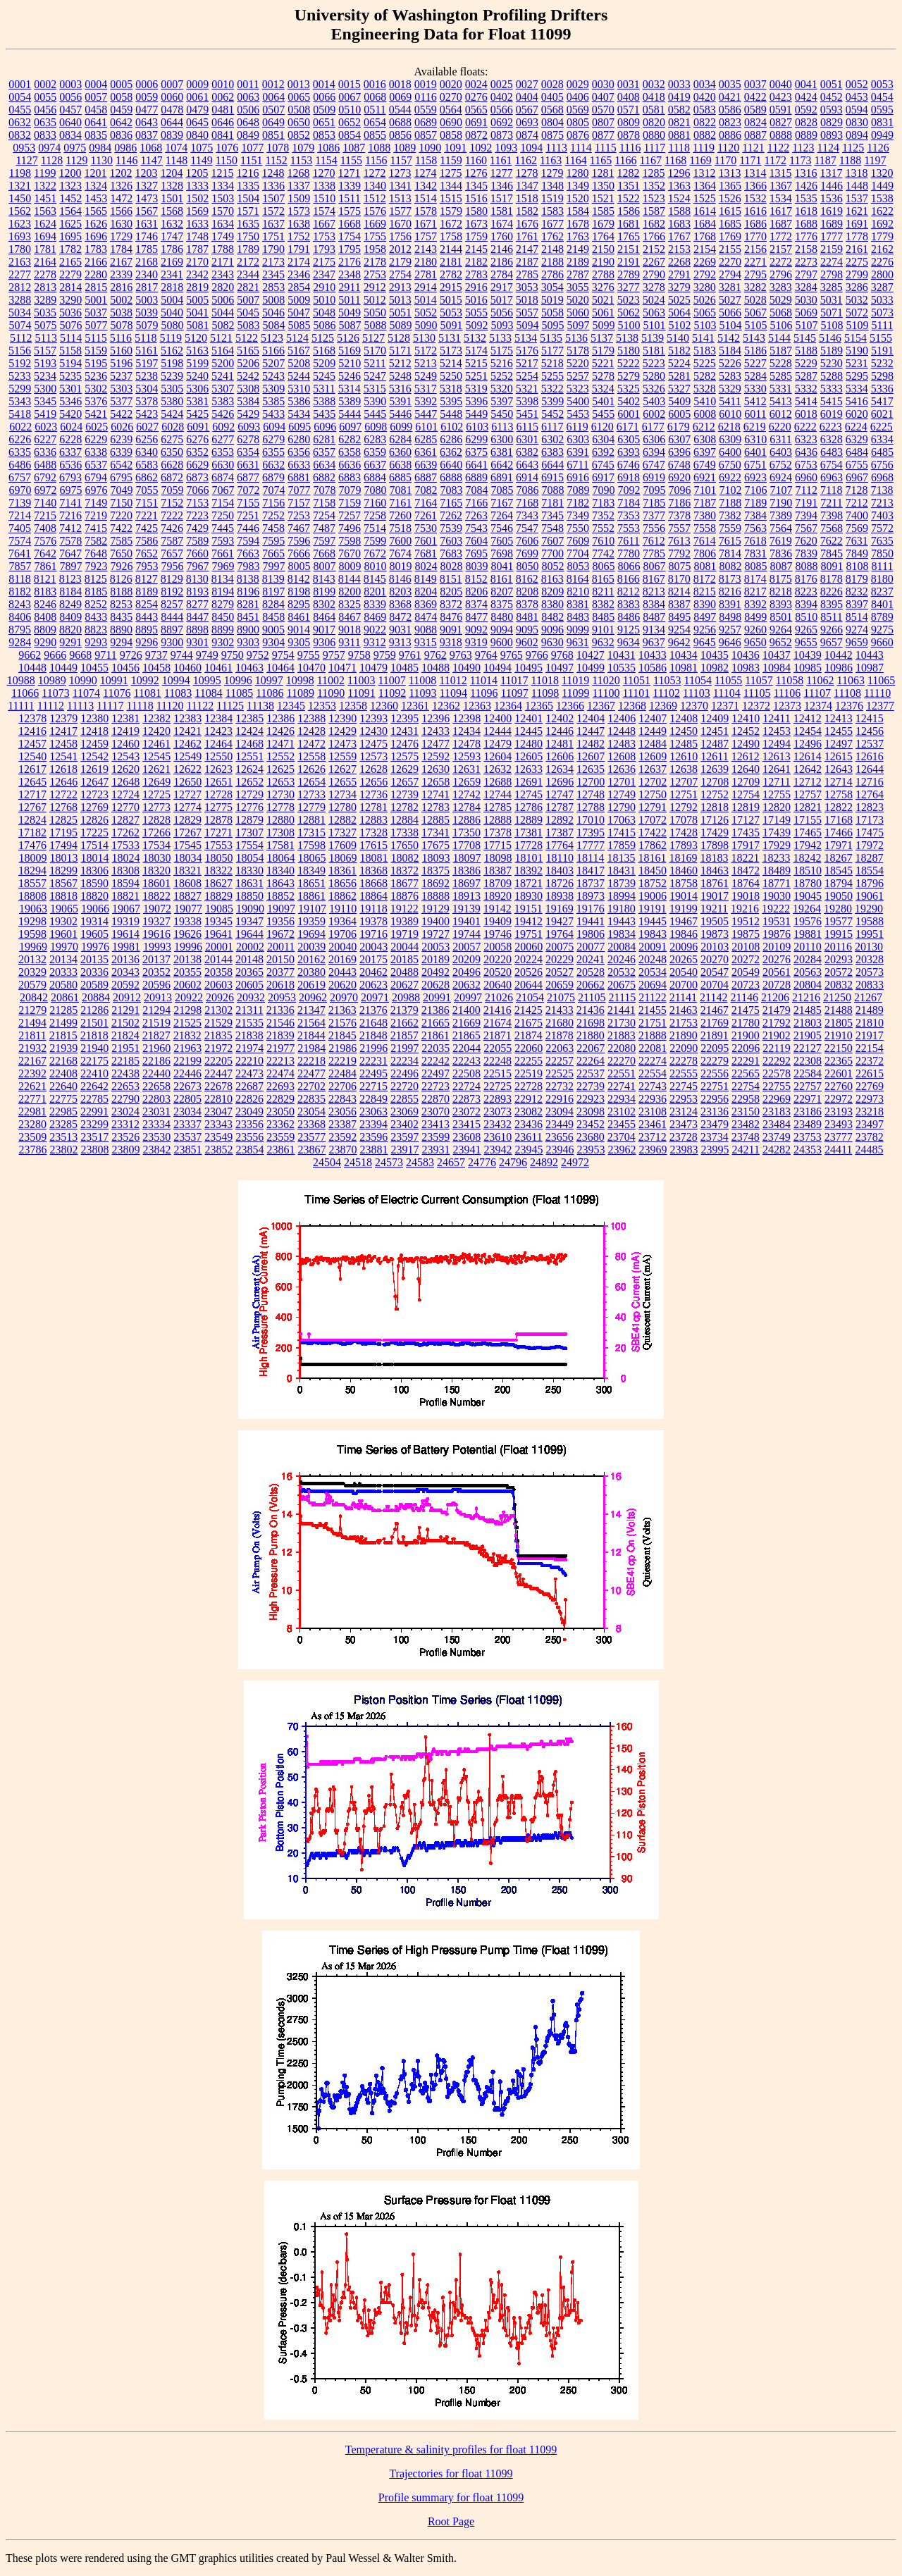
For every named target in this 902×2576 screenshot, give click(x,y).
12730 (280, 794)
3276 (603, 287)
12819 (745, 807)
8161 (501, 579)
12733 (311, 794)
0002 (45, 84)
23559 (280, 1137)
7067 (223, 490)
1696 (96, 236)
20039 (311, 947)
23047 (218, 1111)
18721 (528, 883)
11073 (55, 693)
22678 (218, 1086)
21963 (187, 1048)
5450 (501, 414)
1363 (679, 186)
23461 (652, 1124)
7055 (147, 490)
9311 (349, 642)
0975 (74, 148)
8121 (45, 579)
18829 (218, 896)
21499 (63, 1023)
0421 (730, 97)
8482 (552, 617)
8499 (755, 617)
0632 (19, 122)
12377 (880, 706)
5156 (19, 351)
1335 (248, 186)
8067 (654, 566)
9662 (29, 655)
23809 (126, 1150)
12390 (342, 718)
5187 (781, 351)
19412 (528, 921)
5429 (248, 414)
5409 (679, 401)
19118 (373, 909)
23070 (435, 1111)
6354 (248, 452)
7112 (806, 490)
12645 (32, 782)
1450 (19, 198)
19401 (466, 921)
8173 (730, 579)
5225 (704, 363)
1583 (552, 211)
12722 (63, 794)
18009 (33, 858)
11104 (727, 693)
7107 (781, 490)
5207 (273, 363)
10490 (466, 668)
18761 (714, 883)
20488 (404, 972)
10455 (94, 668)
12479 (497, 744)
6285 (425, 439)
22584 (807, 1073)
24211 (746, 1150)
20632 (466, 985)
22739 (590, 1086)
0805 (578, 122)
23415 (466, 1124)
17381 (528, 832)
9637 (654, 642)
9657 (831, 642)
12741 (435, 794)
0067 (349, 97)
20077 (590, 947)
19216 (745, 909)
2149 (578, 249)
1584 (578, 211)
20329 (32, 972)
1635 (248, 224)
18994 (621, 896)
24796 (513, 1162)
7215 (45, 515)
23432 (497, 1124)
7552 (603, 528)
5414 (806, 401)
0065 (299, 97)
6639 (425, 465)
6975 (71, 490)
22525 (559, 1073)
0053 (882, 84)
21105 (591, 997)
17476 (32, 845)
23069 (404, 1111)
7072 (248, 490)
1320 (881, 173)
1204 (171, 173)
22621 (32, 1086)
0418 (654, 97)
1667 (324, 224)
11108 (847, 693)
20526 (528, 972)
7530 (425, 528)
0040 (781, 84)
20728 (776, 985)
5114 (71, 338)
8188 (121, 591)
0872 (476, 135)
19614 (125, 934)
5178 (578, 351)
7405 (19, 528)
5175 (501, 351)
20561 (776, 972)
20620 (342, 985)
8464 (324, 617)
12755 (776, 794)
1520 (578, 198)
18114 (590, 858)
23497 (869, 1124)
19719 (404, 934)
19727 (435, 934)
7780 (628, 553)
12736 (373, 794)
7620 (806, 541)
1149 (201, 160)
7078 (325, 490)
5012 (375, 300)
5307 (222, 389)
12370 (694, 706)
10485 (404, 668)
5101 (654, 325)
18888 (435, 896)
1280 (577, 173)
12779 (311, 807)
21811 (32, 1035)
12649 (156, 782)
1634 (222, 224)
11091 (361, 693)
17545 (187, 845)
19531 (776, 921)
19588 (869, 921)
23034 (187, 1111)
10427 (590, 655)
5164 (222, 351)
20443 (342, 972)
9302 (222, 642)
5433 (273, 414)
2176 (349, 262)
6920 (679, 477)
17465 (807, 832)
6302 (552, 439)
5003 (146, 300)
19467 (683, 921)
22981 (32, 1111)
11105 (757, 693)
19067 (126, 909)
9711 (105, 655)
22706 (342, 1086)
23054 (311, 1111)
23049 (249, 1111)
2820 (222, 287)
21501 (94, 1023)
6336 (45, 452)
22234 (404, 1061)
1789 (248, 249)
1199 (45, 173)
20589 (94, 985)
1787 (197, 249)
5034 (19, 312)
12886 (466, 820)
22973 (869, 1099)
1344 (451, 186)
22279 (714, 1061)
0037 (755, 84)
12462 (187, 744)
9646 (730, 642)
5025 (679, 300)
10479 (373, 668)
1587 (654, 211)
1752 (299, 236)
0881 (679, 135)
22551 (621, 1073)
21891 (714, 1035)
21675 (528, 1023)
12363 (477, 706)
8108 (857, 566)
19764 (559, 934)
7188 (730, 503)
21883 (621, 1035)
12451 (714, 731)
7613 (679, 541)
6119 (577, 427)
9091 (451, 630)
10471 (342, 668)
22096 (745, 1048)
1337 (299, 186)
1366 (755, 186)
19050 (838, 896)
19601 (63, 934)
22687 (249, 1086)
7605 (501, 541)
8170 (679, 579)
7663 (248, 553)
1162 (526, 160)
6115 (527, 427)
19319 (125, 921)
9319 (476, 642)
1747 (172, 236)
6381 (501, 452)
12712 (807, 782)
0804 (552, 122)
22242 (435, 1061)
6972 (46, 490)
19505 (714, 921)
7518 (400, 528)
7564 (781, 528)
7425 (146, 528)
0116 (425, 97)
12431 (404, 731)
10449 (63, 668)
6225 (881, 427)
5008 (273, 300)
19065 (64, 909)
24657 (451, 1162)
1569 (197, 211)
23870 (343, 1150)
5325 (628, 389)
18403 (559, 871)
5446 (400, 414)
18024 (126, 858)
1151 (251, 160)
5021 (603, 300)
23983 (684, 1150)
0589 (755, 110)
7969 (223, 566)
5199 (197, 363)
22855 (404, 1099)
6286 (451, 439)
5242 (248, 376)
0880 (654, 135)
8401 (882, 604)
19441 (590, 921)
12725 (156, 794)
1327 (146, 186)
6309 (730, 439)
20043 (373, 947)
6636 (349, 465)
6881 (299, 477)
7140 (45, 503)
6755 (857, 465)
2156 (755, 249)
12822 (838, 807)
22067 (590, 1048)
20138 (187, 959)
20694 (652, 985)
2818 (172, 287)
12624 (249, 769)
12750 (652, 794)
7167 (501, 503)
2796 (781, 274)
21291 (125, 1010)
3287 (882, 287)
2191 (628, 262)
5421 (96, 414)
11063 (851, 680)
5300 (45, 389)
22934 (621, 1099)
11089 (300, 693)
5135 (551, 338)
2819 (197, 287)
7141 (70, 503)
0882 (704, 135)
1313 (729, 173)
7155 (248, 503)
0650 (299, 122)
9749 (207, 655)
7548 (552, 528)
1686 (755, 224)
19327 (156, 921)
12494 (776, 744)
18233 (776, 858)
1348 (552, 186)
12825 (63, 820)
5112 (21, 338)
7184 (628, 503)
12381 (125, 718)
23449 (559, 1124)
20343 (125, 972)
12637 (652, 769)
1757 (425, 236)
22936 (652, 1099)
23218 (869, 1111)
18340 (280, 871)
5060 (578, 312)
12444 (497, 731)
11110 (877, 693)
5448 (451, 414)
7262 (451, 515)
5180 (628, 351)
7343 (527, 515)
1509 (299, 198)
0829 (831, 122)
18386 (466, 871)
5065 (704, 312)
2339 (121, 274)
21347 (311, 1010)
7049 (122, 490)
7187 (704, 503)
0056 (70, 97)
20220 (497, 959)
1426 (806, 186)
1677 (552, 224)
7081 (401, 490)
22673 (187, 1086)
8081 (705, 566)
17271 (218, 832)
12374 (818, 706)
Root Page (451, 2521)
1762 (552, 236)
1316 (805, 173)
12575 (404, 756)
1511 (349, 198)
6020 (857, 414)
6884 (375, 477)
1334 (222, 186)
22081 (652, 1048)
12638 (683, 769)
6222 (805, 427)
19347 (249, 921)
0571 (628, 110)
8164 (578, 579)
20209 (466, 959)
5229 (806, 363)
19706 (342, 934)
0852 (299, 135)
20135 (94, 959)
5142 (728, 338)
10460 (187, 668)
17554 (249, 845)
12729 (249, 794)
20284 (807, 959)
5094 (528, 325)
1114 (581, 148)
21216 (806, 997)
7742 (603, 553)
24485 (869, 1150)
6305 (628, 439)
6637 (375, 465)
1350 (603, 186)
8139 (273, 579)
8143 (324, 579)
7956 (172, 566)
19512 (745, 921)
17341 (435, 832)
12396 (435, 718)
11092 (392, 693)
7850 (882, 553)
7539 (451, 528)
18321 (187, 871)
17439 (776, 832)
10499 (590, 668)
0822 (704, 122)
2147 (527, 249)
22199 (187, 1061)
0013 (299, 84)
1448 (857, 186)
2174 (299, 262)
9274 (857, 630)
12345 (291, 706)
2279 (70, 274)
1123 (803, 148)
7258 (375, 515)
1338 (324, 186)
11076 (116, 693)
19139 (466, 909)
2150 (603, 249)
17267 (187, 832)
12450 (683, 731)
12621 (156, 769)
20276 (776, 959)
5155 (881, 338)
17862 (652, 845)
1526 (730, 198)
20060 (528, 947)
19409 (497, 921)
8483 (578, 617)
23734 (714, 1137)
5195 (96, 363)
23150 (745, 1111)
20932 (251, 997)
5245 (324, 376)
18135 (621, 858)
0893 (831, 135)
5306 (197, 389)
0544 (400, 110)
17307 (249, 832)
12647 (94, 782)
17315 (311, 832)
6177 (653, 427)
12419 (125, 731)
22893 (497, 1099)
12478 (466, 744)
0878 (628, 135)
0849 (248, 135)
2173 (273, 262)
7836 (781, 553)
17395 (590, 832)
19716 (373, 934)
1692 (882, 224)
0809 (628, 122)
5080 (172, 325)
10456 (125, 668)
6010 (730, 414)
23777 (838, 1137)
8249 (70, 604)
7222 (172, 515)
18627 (218, 883)
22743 (652, 1086)
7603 (451, 541)
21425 (528, 1010)
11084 (208, 693)
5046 (273, 312)
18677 (404, 883)
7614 (704, 541)
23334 (156, 1124)
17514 (94, 845)
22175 (94, 1061)
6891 (501, 477)
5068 (781, 312)
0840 (197, 135)
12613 (776, 756)
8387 (679, 604)
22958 (745, 1099)
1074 (176, 148)
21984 (311, 1048)
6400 (730, 452)
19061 (869, 896)
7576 (45, 541)
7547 (527, 528)
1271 (349, 173)
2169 (172, 262)
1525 (704, 198)
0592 (806, 110)
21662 (404, 1023)
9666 (55, 655)
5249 (425, 376)
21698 (590, 1023)
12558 (311, 756)
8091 (832, 566)
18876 (404, 896)
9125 (628, 630)
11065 (881, 680)
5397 (501, 401)
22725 (497, 1086)
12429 (342, 731)
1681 (628, 224)
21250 (837, 997)
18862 (342, 896)
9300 (172, 642)
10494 (497, 668)
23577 (311, 1137)
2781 (425, 274)
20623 (373, 985)
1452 (70, 198)
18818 (63, 896)
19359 (311, 921)
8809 (45, 630)
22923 (590, 1099)
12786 (528, 807)
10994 (176, 680)
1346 (501, 186)
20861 (65, 997)
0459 (121, 110)
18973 (590, 896)
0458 (96, 110)
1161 (501, 160)
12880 (280, 820)
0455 (19, 110)
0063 (248, 97)
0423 (781, 97)
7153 (197, 503)
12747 (559, 794)
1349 (578, 186)
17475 (869, 832)
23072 (466, 1111)
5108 (832, 325)
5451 (527, 414)
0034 (704, 84)
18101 (529, 858)
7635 (882, 541)
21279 (32, 1010)
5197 (146, 363)
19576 (807, 921)
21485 (807, 1010)
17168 (838, 820)
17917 (745, 845)
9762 (435, 655)
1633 (197, 224)
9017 (324, 630)
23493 (838, 1124)
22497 (435, 1073)
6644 (552, 465)
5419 (45, 414)
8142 (299, 579)
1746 (146, 236)
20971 (375, 997)
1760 (501, 236)
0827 (781, 122)
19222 (776, 909)
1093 (506, 148)
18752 (652, 883)
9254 (679, 630)
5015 (451, 300)
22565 (745, 1073)
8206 (476, 591)
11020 (605, 680)
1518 (527, 198)
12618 (63, 769)
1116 (630, 148)
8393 (781, 604)
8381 (578, 604)
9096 (552, 630)
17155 (807, 820)
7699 (527, 553)
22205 (218, 1061)
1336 (273, 186)
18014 (95, 858)
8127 (146, 579)
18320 (156, 871)
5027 (730, 300)
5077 (96, 325)
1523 (654, 198)
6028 (172, 427)
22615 (869, 1073)
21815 (63, 1035)
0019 (425, 84)
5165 (248, 351)
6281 (324, 439)
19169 (559, 909)
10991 (114, 680)
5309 (273, 389)
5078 (122, 325)
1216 (247, 173)
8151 (451, 579)
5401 (603, 401)
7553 (628, 528)
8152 (476, 579)
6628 (172, 465)
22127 (807, 1048)
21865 (466, 1035)
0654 (375, 122)
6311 (780, 439)
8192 (172, 591)
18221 (745, 858)
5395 (451, 401)
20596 (156, 985)
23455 (621, 1124)
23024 (125, 1111)
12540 (32, 756)
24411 (838, 1150)
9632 (603, 642)
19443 (621, 921)
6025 (96, 427)
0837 (146, 135)
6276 (197, 439)
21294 (156, 1010)
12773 (156, 807)
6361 (425, 452)
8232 (857, 591)
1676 (527, 224)
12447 (590, 731)
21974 (249, 1048)
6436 (806, 452)
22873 (466, 1099)
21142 (713, 997)
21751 (652, 1023)
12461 (156, 744)
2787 (578, 274)
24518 (358, 1162)
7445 (222, 528)
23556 (249, 1137)
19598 (32, 934)
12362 (446, 706)
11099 (575, 693)
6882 (324, 477)
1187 (825, 160)
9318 (451, 642)
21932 (32, 1048)
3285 (831, 287)
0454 (882, 97)
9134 (654, 630)
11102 (666, 693)
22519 (528, 1073)
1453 (96, 198)
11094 (453, 693)
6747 (654, 465)
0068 (375, 97)
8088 (807, 566)
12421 (187, 731)
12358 (353, 706)
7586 (146, 541)
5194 (70, 363)
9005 (273, 630)
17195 (63, 832)
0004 (96, 84)
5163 (197, 351)
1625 (70, 224)
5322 (552, 389)
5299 (19, 389)
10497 (559, 668)
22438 (125, 1073)
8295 (299, 604)
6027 (147, 427)
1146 (126, 160)
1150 (226, 160)
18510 (807, 871)
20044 (404, 947)
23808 (95, 1150)
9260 (755, 630)
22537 (590, 1073)
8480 (501, 617)
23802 (64, 1150)
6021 (882, 414)
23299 (94, 1124)
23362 (280, 1124)
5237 (121, 376)
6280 (299, 439)
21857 (404, 1035)
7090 (604, 490)
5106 (781, 325)
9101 (603, 630)
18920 (497, 896)
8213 (654, 591)
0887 (755, 135)
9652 (781, 642)
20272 (745, 959)
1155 (351, 160)
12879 (249, 820)
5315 (375, 389)
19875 (745, 934)
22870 (435, 1099)
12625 (280, 769)
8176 (806, 579)
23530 (156, 1137)
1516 (476, 198)
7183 (603, 503)
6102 (451, 427)
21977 (280, 1048)
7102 (730, 490)
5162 (172, 351)
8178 (831, 579)
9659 (857, 642)
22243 (466, 1061)
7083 (451, 490)
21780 (745, 1023)
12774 (187, 807)
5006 (222, 300)
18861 (311, 896)
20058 (497, 947)
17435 (745, 832)
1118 (679, 148)
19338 (187, 921)
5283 (730, 376)
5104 (730, 325)
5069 (806, 312)
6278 (248, 439)
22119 (776, 1048)
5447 (425, 414)
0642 (121, 122)
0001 (19, 84)
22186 (156, 1061)
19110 (343, 909)
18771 (776, 883)
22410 (94, 1073)
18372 (404, 871)
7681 (425, 553)
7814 (730, 553)
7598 (349, 541)
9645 (704, 642)
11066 (25, 693)
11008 (422, 680)
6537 (96, 465)
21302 (218, 1010)
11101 (636, 693)
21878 (559, 1035)
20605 (249, 985)
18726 (559, 883)
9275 (882, 630)
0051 (831, 84)
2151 (628, 249)
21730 (621, 1023)
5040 (172, 312)
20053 (435, 947)
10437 (776, 655)
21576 (342, 1023)
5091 (451, 325)
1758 (451, 236)
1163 (551, 160)
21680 (559, 1023)
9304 (273, 642)
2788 (603, 274)
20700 (683, 985)
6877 (248, 477)
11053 (667, 680)
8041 (502, 566)
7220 (121, 515)
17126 (714, 820)
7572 (882, 528)
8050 (528, 566)
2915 (451, 287)
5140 (678, 338)
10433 (652, 655)
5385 (273, 401)
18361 (342, 871)
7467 (299, 528)
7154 (222, 503)
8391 (730, 604)
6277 (222, 439)
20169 (342, 959)
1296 (678, 173)
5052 (425, 312)
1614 (704, 211)
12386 (280, 718)
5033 (882, 300)
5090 (426, 325)
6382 (527, 452)
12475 (373, 744)
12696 (559, 782)
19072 (157, 909)
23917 (405, 1150)
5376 (96, 401)
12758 (838, 794)
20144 (218, 959)
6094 (274, 427)
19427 (559, 921)
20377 (280, 972)
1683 (679, 224)
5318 (451, 389)
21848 (373, 1035)
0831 (882, 122)
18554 (869, 871)
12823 (869, 807)
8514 (857, 617)
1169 (700, 160)
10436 (745, 655)
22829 (280, 1099)
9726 (131, 655)
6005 (679, 414)
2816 (121, 287)
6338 (96, 452)
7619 (781, 541)
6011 (755, 414)
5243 (273, 376)
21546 (280, 1023)
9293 (96, 642)
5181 (654, 351)
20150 (280, 959)
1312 (704, 173)
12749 (621, 794)
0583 (704, 110)
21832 (187, 1035)
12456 (869, 731)
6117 (552, 427)
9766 (537, 655)
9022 (375, 630)
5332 (806, 389)
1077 (252, 148)
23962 (622, 1150)
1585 (603, 211)
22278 (683, 1061)
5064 (679, 312)
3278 (654, 287)
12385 (249, 718)
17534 (156, 845)
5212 (400, 363)
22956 (714, 1099)
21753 (683, 1023)
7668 (324, 553)
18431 (621, 871)
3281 (730, 287)
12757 (807, 794)
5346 (70, 401)
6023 (46, 427)
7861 (46, 566)
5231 (857, 363)
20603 (218, 985)
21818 (94, 1035)
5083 (248, 325)
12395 (404, 718)
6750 (730, 465)
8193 (197, 591)
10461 (218, 668)
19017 (714, 896)
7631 (857, 541)
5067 (755, 312)
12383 (187, 718)
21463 (683, 1010)
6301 (527, 439)
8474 (425, 617)
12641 (776, 769)
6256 (146, 439)
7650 (121, 553)
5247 (375, 376)
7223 (197, 515)
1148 (176, 160)
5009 (299, 300)
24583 (420, 1162)
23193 (838, 1111)
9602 (527, 642)
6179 (678, 427)
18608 (187, 883)
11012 (453, 680)
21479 (776, 1010)
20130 (869, 947)
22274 (652, 1061)
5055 (476, 312)
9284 (19, 642)
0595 (882, 110)
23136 (714, 1111)
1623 (19, 224)
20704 (714, 985)
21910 (838, 1035)
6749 (704, 465)
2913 (400, 287)
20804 (807, 985)
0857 (425, 135)
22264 (590, 1061)
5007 (248, 300)
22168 (63, 1061)
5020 (578, 300)
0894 (857, 135)
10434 (683, 655)
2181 (451, 262)
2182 (476, 262)
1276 (475, 173)
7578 (70, 541)
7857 (20, 566)
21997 (404, 1048)
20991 (437, 997)
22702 (311, 1086)
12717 (32, 794)
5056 (501, 312)
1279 (551, 173)
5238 (146, 376)
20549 (745, 972)
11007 (391, 680)
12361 (415, 706)
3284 (806, 287)
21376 (373, 1010)
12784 (466, 807)
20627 (404, 985)
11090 (331, 693)
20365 (249, 972)
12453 (776, 731)
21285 (63, 1010)
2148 (552, 249)
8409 (70, 617)
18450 (652, 871)
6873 (197, 477)
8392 (755, 604)
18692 (435, 883)
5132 (475, 338)
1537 (857, 198)
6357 (324, 452)
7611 (628, 541)
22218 (311, 1061)
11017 (514, 680)
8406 (19, 617)
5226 (730, 363)
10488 (435, 668)
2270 (730, 262)
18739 (621, 883)
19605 (94, 934)
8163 (552, 579)
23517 (94, 1137)
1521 (603, 198)
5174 (476, 351)
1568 (172, 211)
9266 (831, 630)
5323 (578, 389)
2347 (324, 274)
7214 (19, 515)
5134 (525, 338)
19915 (838, 934)
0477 (146, 110)
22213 (280, 1061)
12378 (32, 718)
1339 (349, 186)
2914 (425, 287)
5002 (121, 300)
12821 (807, 807)
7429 (197, 528)
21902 (776, 1035)
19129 (435, 909)
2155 (730, 249)
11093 (422, 693)
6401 (755, 452)
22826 (249, 1099)
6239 (121, 439)
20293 (838, 959)
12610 (683, 756)
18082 (405, 858)
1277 (501, 173)
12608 (621, 756)
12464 (218, 744)
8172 (704, 579)
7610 (603, 541)
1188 (850, 160)
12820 (776, 807)
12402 (559, 718)
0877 (603, 135)
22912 (528, 1099)
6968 (882, 477)
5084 (274, 325)
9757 (334, 655)
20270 (714, 959)
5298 (882, 376)
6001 (628, 414)
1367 (781, 186)
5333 (831, 389)
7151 (146, 503)
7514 (375, 528)
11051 (636, 680)
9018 (349, 630)
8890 (121, 630)
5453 (578, 414)
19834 (621, 934)
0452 (831, 97)
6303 (578, 439)
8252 (96, 604)
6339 (121, 452)
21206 (775, 997)
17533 (125, 845)
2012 (400, 249)
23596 (373, 1137)
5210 (349, 363)
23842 (157, 1150)
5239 (172, 376)
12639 (714, 769)
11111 (21, 706)
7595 (273, 541)
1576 (375, 211)
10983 (745, 668)
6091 (198, 427)
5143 (754, 338)
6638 (400, 465)
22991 (94, 1111)
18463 (714, 871)
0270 (451, 97)
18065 (312, 858)
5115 (95, 338)
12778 (280, 807)
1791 (299, 249)
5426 (222, 414)
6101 (426, 427)
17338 (404, 832)
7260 (400, 515)
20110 (807, 947)
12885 (435, 820)
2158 (806, 249)
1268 (298, 173)
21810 (869, 1023)
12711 (776, 782)
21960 (156, 1048)
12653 (280, 782)
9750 (232, 655)
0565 (476, 110)
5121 (221, 338)
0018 (400, 84)
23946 (560, 1150)
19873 (714, 934)
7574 (19, 541)
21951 (125, 1048)
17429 (714, 832)
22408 (63, 1073)
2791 (679, 274)
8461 (299, 617)
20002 (250, 947)
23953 (591, 1150)
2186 (501, 262)
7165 (451, 503)
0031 (628, 84)
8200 (349, 591)
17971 (838, 845)
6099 (401, 427)
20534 (652, 972)
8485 (603, 617)
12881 (311, 820)
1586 (628, 211)
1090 (430, 148)
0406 (578, 97)
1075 (201, 148)
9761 (410, 655)
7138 (881, 490)
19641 (218, 934)
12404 (590, 718)
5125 (322, 338)
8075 (680, 566)
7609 (578, 541)
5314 (349, 389)
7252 (273, 515)
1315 (780, 173)
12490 (745, 744)
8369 (425, 604)
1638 (299, 224)
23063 (373, 1111)
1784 (121, 249)
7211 (831, 503)
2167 (121, 262)
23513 (63, 1137)
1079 (303, 148)
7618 (755, 541)
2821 (248, 287)
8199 (324, 591)
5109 (857, 325)
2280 (96, 274)
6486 (19, 465)
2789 (628, 274)
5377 (121, 401)
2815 (96, 287)
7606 (527, 541)
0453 (857, 97)
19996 (188, 947)
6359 (375, 452)
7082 (426, 490)
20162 (311, 959)
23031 (156, 1111)
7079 (350, 490)
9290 (45, 642)
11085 (239, 693)
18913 (466, 896)
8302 (324, 604)
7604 (476, 541)
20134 (63, 959)
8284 (273, 604)
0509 (324, 110)
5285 (781, 376)
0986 (125, 148)
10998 (300, 680)
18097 (467, 858)
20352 (156, 972)
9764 (486, 655)
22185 (125, 1061)
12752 (714, 794)
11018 (544, 680)
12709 (745, 782)
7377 (654, 515)
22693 (280, 1086)
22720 (404, 1086)
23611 (528, 1137)
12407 (652, 718)
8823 (96, 630)
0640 (70, 122)
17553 (218, 845)
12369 (663, 706)
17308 (280, 832)
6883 (349, 477)
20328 (869, 959)
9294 (121, 642)
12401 (528, 718)
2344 (248, 274)
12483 (621, 744)
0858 (451, 135)
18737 (590, 883)
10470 (311, 668)
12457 (32, 744)
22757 (807, 1086)
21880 (590, 1035)
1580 (476, 211)
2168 (146, 262)
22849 (373, 1099)
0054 (19, 97)
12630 (435, 769)
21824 (125, 1035)
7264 (501, 515)
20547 (714, 972)
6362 (451, 452)
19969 (33, 947)
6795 (121, 477)
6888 (451, 477)
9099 (578, 630)
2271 (755, 262)
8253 (121, 604)
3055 (578, 287)
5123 (272, 338)
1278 (526, 173)
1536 (831, 198)
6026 (122, 427)
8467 (349, 617)
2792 (704, 274)
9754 (283, 655)
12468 (249, 744)
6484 (857, 452)
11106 (787, 693)
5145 (804, 338)
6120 (602, 427)
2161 (857, 249)
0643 (146, 122)
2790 (654, 274)
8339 (375, 604)
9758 (359, 655)
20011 (281, 947)
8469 (375, 617)
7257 (349, 515)
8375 (501, 604)
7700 (552, 553)
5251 (476, 376)
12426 (280, 731)
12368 (632, 706)
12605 (528, 756)
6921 (704, 477)
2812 (19, 287)
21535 (249, 1023)
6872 (172, 477)
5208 (299, 363)
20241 (590, 959)
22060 (528, 1048)
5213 (425, 363)
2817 (146, 287)
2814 (70, 287)
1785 (146, 249)
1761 (527, 236)
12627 (342, 769)
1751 (273, 236)
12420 (156, 731)
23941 (467, 1150)
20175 (373, 959)
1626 (96, 224)
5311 (324, 389)
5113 (45, 338)
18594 (125, 883)
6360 (400, 452)
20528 (590, 972)
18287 (869, 858)
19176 (590, 909)
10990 (83, 680)
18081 (374, 858)
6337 (70, 452)
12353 (322, 706)
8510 (806, 617)
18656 (342, 883)
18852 (280, 896)
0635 (45, 122)
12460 (125, 744)
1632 (172, 224)
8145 (375, 579)
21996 (373, 1048)
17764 (559, 845)
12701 (621, 782)
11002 (331, 680)
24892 (544, 1162)
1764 (603, 236)
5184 (730, 351)
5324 (603, 389)
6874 (222, 477)
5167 (299, 351)
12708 (714, 782)
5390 (375, 401)
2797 (806, 274)
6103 (477, 427)
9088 (425, 630)
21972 (218, 1048)
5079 (147, 325)
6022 (20, 427)
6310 (755, 439)
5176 (527, 351)
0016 (375, 84)
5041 (197, 312)
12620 (125, 769)
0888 (781, 135)
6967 (857, 477)
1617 (781, 211)
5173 (451, 351)
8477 (476, 617)
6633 (299, 465)
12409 (714, 718)
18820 (94, 896)
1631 (146, 224)
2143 (425, 249)
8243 (19, 604)
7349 (578, 515)
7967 (198, 566)
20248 (652, 959)
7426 (172, 528)
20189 (435, 959)
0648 (248, 122)
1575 (349, 211)
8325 (349, 604)
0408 (628, 97)
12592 (435, 756)
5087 (350, 325)
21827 (156, 1035)
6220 (780, 427)
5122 (246, 338)
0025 (501, 84)
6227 (45, 439)
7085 (502, 490)
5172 (425, 351)
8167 (654, 579)
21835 (218, 1035)
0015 (349, 84)
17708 (466, 845)
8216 (730, 591)
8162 (527, 579)
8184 (70, 591)
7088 (553, 490)
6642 (501, 465)
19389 (404, 921)
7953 (147, 566)
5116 (121, 338)
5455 (603, 414)
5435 (324, 414)
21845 (342, 1035)
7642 (45, 553)
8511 (831, 617)
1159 (451, 160)
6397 (704, 452)
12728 (218, 794)
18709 (497, 883)
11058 (789, 680)
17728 (528, 845)
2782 (451, 274)
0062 (222, 97)
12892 (559, 820)
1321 (19, 186)
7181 (552, 503)
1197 (875, 160)
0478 (172, 110)
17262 (125, 832)
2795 (755, 274)
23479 (714, 1124)
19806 (590, 934)
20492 (435, 972)
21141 (683, 997)
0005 (121, 84)
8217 (755, 591)
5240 (197, 376)
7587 (172, 541)
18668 (373, 883)
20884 (96, 997)
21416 (497, 1010)
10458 (156, 668)
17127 (745, 820)
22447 (218, 1073)
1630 (121, 224)
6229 (96, 439)
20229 (559, 959)
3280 (704, 287)
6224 (856, 427)
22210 (249, 1061)
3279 (679, 287)
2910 (324, 287)
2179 (400, 262)
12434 (466, 731)
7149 (96, 503)
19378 (373, 921)
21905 (807, 1035)
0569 (578, 110)
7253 (299, 515)
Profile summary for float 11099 (451, 2497)
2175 (324, 262)
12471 (280, 744)
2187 (527, 262)
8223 (806, 591)
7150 (121, 503)
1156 (376, 160)
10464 (280, 668)
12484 (652, 744)
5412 (755, 401)
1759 (476, 236)
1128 (52, 160)
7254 (324, 515)
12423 (218, 731)
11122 (200, 706)
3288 (19, 300)
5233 (19, 376)
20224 (528, 959)
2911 (349, 287)
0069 (400, 97)
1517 (501, 198)
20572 (838, 972)
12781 (373, 807)
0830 (857, 122)
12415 (869, 718)
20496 (466, 972)
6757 (19, 477)
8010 (375, 566)
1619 (831, 211)
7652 (146, 553)
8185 (96, 591)
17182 (32, 832)
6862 (146, 477)
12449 (652, 731)
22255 (528, 1061)
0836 (121, 135)
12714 (838, 782)
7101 (705, 490)
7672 (375, 553)
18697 (466, 883)
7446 (248, 528)
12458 (63, 744)
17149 (776, 820)
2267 (654, 262)
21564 (311, 1023)
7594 (248, 541)
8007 (325, 566)
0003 (70, 84)
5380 (172, 401)
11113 (80, 706)
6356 (299, 452)
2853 (273, 287)
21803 (807, 1023)
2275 (857, 262)
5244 (299, 376)
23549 (218, 1137)
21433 (559, 1010)
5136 (576, 338)
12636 (621, 769)
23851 (188, 1150)
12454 (807, 731)
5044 (222, 312)
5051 (400, 312)
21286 (94, 1010)
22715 (373, 1086)
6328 (831, 439)
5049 (349, 312)
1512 (375, 198)
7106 (756, 490)
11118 (139, 706)
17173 (869, 820)
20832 (838, 985)
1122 (778, 148)
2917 (501, 287)
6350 (172, 452)
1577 (400, 211)
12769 (94, 807)
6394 (654, 452)
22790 (125, 1099)
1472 (121, 198)
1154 (326, 160)
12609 (652, 756)
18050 (219, 858)
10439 (807, 655)
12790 (621, 807)
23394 (373, 1124)
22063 (559, 1048)
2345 (273, 274)
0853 (324, 135)
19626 (187, 934)
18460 (683, 871)
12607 (590, 756)
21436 (590, 1010)
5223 (654, 363)
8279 (222, 604)
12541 (63, 756)
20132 (32, 959)
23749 (776, 1137)
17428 (683, 832)
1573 (299, 211)
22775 (63, 1099)
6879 (273, 477)
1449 (882, 186)
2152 (654, 249)
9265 (806, 630)
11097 (514, 693)
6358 (349, 452)
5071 (831, 312)
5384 (248, 401)
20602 (187, 985)
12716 (869, 782)
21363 (342, 1010)
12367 (601, 706)
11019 (575, 680)
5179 (603, 351)
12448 (621, 731)
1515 (451, 198)
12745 (528, 794)
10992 (145, 680)
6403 (781, 452)
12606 (559, 756)
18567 (63, 883)
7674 (400, 553)
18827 (187, 896)
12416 (32, 731)
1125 (853, 148)
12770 (125, 807)
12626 (311, 769)
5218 (552, 363)
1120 (728, 148)
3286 (857, 287)
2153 (679, 249)
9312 (375, 642)
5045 (248, 312)
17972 (869, 845)
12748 (590, 794)
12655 (342, 782)
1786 (172, 249)
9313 (400, 642)
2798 (831, 274)
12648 (125, 782)
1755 (375, 236)
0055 (45, 97)
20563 (807, 972)
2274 (831, 262)
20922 (189, 997)
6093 (248, 427)
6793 (70, 477)
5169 (349, 351)
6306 (654, 439)
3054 (552, 287)
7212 (857, 503)
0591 (781, 110)
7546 (501, 528)
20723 (745, 985)
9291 (70, 642)
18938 (559, 896)
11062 (820, 680)
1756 (400, 236)
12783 (435, 807)
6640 (451, 465)
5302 (96, 389)
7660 (197, 553)
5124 (297, 338)
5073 (882, 312)
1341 (400, 186)
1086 (328, 148)
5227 (755, 363)
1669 (375, 224)
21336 (280, 1010)
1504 (248, 198)
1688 (806, 224)
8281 (248, 604)
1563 (45, 211)
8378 (527, 604)
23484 (776, 1124)
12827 (125, 820)
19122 (404, 909)
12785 (497, 807)
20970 (344, 997)
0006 (146, 84)
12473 (342, 744)
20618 (280, 985)
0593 (831, 110)
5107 (807, 325)
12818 (714, 807)
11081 (147, 693)
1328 (172, 186)
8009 (350, 566)
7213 (882, 503)
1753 (324, 236)
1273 (399, 173)
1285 (653, 173)
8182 (19, 591)
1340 (375, 186)
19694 (311, 934)
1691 (857, 224)
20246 (621, 959)
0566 (501, 110)
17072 (652, 820)
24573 (389, 1162)
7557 (679, 528)
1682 (654, 224)
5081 (198, 325)
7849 (857, 553)
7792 (679, 553)
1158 (426, 160)
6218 (729, 427)
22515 (497, 1073)
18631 (249, 883)
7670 (349, 553)
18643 (280, 883)
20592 (125, 985)
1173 (800, 160)
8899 (222, 630)
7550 (578, 528)
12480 (528, 744)
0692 (501, 122)
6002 (654, 414)
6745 (603, 465)
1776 (806, 236)
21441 (621, 1010)
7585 (121, 541)
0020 (451, 84)
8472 (400, 617)
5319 (476, 389)
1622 (882, 211)
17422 (652, 832)
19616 (156, 934)
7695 (476, 553)
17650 (404, 845)
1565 (96, 211)
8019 (401, 566)
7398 (831, 515)
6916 (578, 477)
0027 (527, 84)
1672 (451, 224)
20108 (745, 947)
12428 (311, 731)
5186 (755, 351)
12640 (745, 769)
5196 (121, 363)
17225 (94, 832)
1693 (19, 236)
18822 (156, 896)
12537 (869, 744)
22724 (466, 1086)
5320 (501, 389)
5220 (578, 363)
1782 (70, 249)
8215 (704, 591)
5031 (831, 300)
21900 (745, 1035)
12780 (342, 807)
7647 (70, 553)
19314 (94, 921)
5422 (121, 414)
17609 (342, 845)
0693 (527, 122)
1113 (556, 148)
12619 (94, 769)
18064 (281, 858)
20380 (311, 972)
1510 (324, 198)
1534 (781, 198)
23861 (281, 1150)
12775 (218, 807)
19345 (218, 921)
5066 (730, 312)
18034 (188, 858)
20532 (621, 972)
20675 (621, 985)
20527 (559, 972)
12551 (249, 756)
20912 (127, 997)
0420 (704, 97)
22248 (497, 1061)
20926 (220, 997)
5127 (373, 338)
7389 (781, 515)
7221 (146, 515)
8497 (704, 617)
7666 (299, 553)
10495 (528, 668)
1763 (578, 236)
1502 (197, 198)
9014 (299, 630)
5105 (756, 325)
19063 (33, 909)
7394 (806, 515)
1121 (753, 148)
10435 (714, 655)
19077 (188, 909)
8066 (629, 566)
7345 (552, 515)
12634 (559, 769)
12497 (838, 744)
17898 (714, 845)
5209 (324, 363)
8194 (222, 591)
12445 (528, 731)
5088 (375, 325)
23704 (621, 1137)
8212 (628, 591)
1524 (679, 198)
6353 (222, 452)
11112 (50, 706)
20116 (838, 947)
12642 (807, 769)
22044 (466, 1048)
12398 (466, 718)
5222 (628, 363)
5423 (146, 414)
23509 (32, 1137)
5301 (70, 389)
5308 (248, 389)
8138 (248, 579)
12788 (590, 807)
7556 (654, 528)
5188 (806, 351)
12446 (559, 731)
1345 (476, 186)
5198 (172, 363)
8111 (883, 566)
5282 (704, 376)
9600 (501, 642)
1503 (222, 198)
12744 (497, 794)
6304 (603, 439)
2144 (451, 249)
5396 (476, 401)
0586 (730, 110)
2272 (781, 262)
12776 (249, 807)
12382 (156, 718)
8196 (248, 591)
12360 (384, 706)
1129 (76, 160)
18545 (838, 871)
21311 (249, 1010)
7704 (578, 553)
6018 (806, 414)
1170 (725, 160)
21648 (373, 1023)
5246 (349, 376)
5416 (857, 401)
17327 (342, 832)
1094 (531, 148)
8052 (553, 566)
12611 (714, 756)
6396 (679, 452)
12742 (466, 794)
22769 (869, 1086)
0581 (654, 110)
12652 (249, 782)
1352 (654, 186)
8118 (19, 579)
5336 (882, 389)
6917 (603, 477)
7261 (425, 515)
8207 (501, 591)
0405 (552, 97)
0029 (578, 84)
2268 (679, 262)
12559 (342, 756)
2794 (730, 274)
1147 (151, 160)
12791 (652, 807)
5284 (755, 376)
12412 (807, 718)
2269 (704, 262)
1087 (353, 148)
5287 (806, 376)
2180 (425, 262)
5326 (654, 389)
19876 (776, 934)
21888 (652, 1035)
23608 (466, 1137)
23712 (652, 1137)
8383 (628, 604)
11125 (230, 706)
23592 (342, 1137)
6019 (831, 414)
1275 (450, 173)
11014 (484, 680)
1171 (750, 160)
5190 (857, 351)
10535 (621, 668)
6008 (704, 414)
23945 (529, 1150)
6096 (325, 427)
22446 (187, 1073)
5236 (96, 376)
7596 (299, 541)
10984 (776, 668)
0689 (425, 122)
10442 (838, 655)
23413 (435, 1124)
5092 (477, 325)
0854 (349, 135)
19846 (683, 934)
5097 (578, 325)
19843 (652, 934)
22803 (156, 1099)
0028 (552, 84)
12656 (373, 782)
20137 (156, 959)
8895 (146, 630)
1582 (527, 211)
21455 (652, 1010)
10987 (869, 668)
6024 (71, 427)
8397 (857, 604)
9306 (324, 642)
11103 (696, 693)
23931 (436, 1150)
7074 (274, 490)
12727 (187, 794)
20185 (404, 959)
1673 (476, 224)
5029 (781, 300)
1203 (146, 173)
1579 (451, 211)
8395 (831, 604)
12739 (404, 794)
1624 (45, 224)
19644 (249, 934)
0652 (349, 122)
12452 (745, 731)
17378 (497, 832)
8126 (121, 579)
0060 (172, 97)
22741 (621, 1086)
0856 (400, 135)
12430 (373, 731)
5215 (476, 363)
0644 (172, 122)
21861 (435, 1035)
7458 (273, 528)
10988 (21, 680)
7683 (451, 553)
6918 (628, 477)
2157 (781, 249)
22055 (497, 1048)
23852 (219, 1150)
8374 (476, 604)
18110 (560, 858)
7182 (578, 503)
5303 (121, 389)
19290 (869, 909)
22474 (280, 1073)
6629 (197, 465)
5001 (96, 300)
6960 (806, 477)
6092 (223, 427)
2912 (375, 287)
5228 (781, 363)
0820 (654, 122)
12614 (807, 756)
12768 (63, 807)
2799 (857, 274)
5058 (552, 312)
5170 (375, 351)
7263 (476, 515)
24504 (327, 1162)
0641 (96, 122)
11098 (545, 693)
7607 (552, 541)
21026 (499, 997)
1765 (628, 236)
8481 (527, 617)
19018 (745, 896)
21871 (497, 1035)
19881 (807, 934)
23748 (745, 1137)
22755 (776, 1086)
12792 (683, 807)
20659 (559, 985)
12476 (404, 744)
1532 (755, 198)
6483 (831, 452)
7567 (806, 528)
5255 (552, 376)
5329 (730, 389)
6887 (425, 477)
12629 (404, 769)
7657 (172, 553)
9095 (527, 630)
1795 (349, 249)
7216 (70, 515)
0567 (527, 110)
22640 (63, 1086)
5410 (704, 401)
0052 (857, 84)
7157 (299, 503)
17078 (683, 820)
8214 (679, 591)
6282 (349, 439)
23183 (776, 1111)
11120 (170, 706)
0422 (755, 97)
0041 (806, 84)
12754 (745, 794)
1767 (679, 236)
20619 (311, 985)
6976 (96, 490)
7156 (273, 503)
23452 (590, 1124)
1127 (26, 160)
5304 (146, 389)
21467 (714, 1010)
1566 (121, 211)
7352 (603, 515)
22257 (559, 1061)
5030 (806, 300)
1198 (20, 173)
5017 (501, 300)
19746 (497, 934)
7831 (755, 553)
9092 (476, 630)
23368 (311, 1124)
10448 (32, 668)
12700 (590, 782)
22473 (249, 1073)
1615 (730, 211)
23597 (404, 1137)
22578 (776, 1073)
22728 (528, 1086)
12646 (63, 782)
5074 (20, 325)
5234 (45, 376)
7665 (273, 553)
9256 (704, 630)
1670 (400, 224)
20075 (559, 947)
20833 (869, 985)
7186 (679, 503)
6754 (831, 465)
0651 (324, 122)
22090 (683, 1048)
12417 (63, 731)
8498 (730, 617)
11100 (606, 693)
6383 (552, 452)
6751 (755, 465)
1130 (102, 160)
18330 (249, 871)
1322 (45, 186)
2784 (501, 274)
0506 (248, 110)
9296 (146, 642)
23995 (715, 1150)
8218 (781, 591)
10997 (269, 680)
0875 (552, 135)
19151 (528, 909)
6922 (730, 477)
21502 (125, 1023)
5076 (71, 325)
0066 (324, 97)
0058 (121, 97)
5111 (883, 325)
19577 (838, 921)
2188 (552, 262)
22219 (342, 1061)
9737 (156, 655)
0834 (70, 135)
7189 (755, 503)
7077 (299, 490)
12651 (218, 782)
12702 (652, 782)
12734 (342, 794)
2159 (831, 249)
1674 (501, 224)
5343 (19, 401)
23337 (187, 1124)
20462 (373, 972)
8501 (781, 617)
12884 (404, 820)
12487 (714, 744)
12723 (94, 794)
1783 (96, 249)
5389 (349, 401)
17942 (807, 845)
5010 (324, 300)
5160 (121, 351)
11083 (178, 693)
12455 (838, 731)
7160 (375, 503)
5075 (46, 325)
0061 (197, 97)
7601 (425, 541)
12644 (869, 769)
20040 (342, 947)
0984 (100, 148)
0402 (501, 97)
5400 (578, 401)
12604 (497, 756)
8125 (96, 579)
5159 (96, 351)
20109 (776, 947)
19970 (64, 947)
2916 (476, 287)
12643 (838, 769)
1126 (878, 148)
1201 (95, 173)
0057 (96, 97)
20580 (63, 985)
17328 (373, 832)
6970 (20, 490)
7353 (628, 515)
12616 (869, 756)
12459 (94, 744)
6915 (552, 477)
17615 (373, 845)
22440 (156, 1073)
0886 (730, 135)
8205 (451, 591)
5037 (96, 312)
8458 (273, 617)
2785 (527, 274)
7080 (375, 490)
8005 (299, 566)
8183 (45, 591)
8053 (578, 566)
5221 (603, 363)
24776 (482, 1162)
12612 (745, 756)
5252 (501, 376)
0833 (45, 135)
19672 (280, 934)
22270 (621, 1061)
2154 (704, 249)
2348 (349, 274)
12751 (683, 794)
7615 (730, 541)
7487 (324, 528)
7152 (172, 503)
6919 (654, 477)
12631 (466, 769)
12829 (187, 820)
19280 (838, 909)
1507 (273, 198)
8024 (426, 566)
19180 (621, 909)
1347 (527, 186)
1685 (730, 224)
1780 (19, 249)
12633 (528, 769)
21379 (404, 1010)
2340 (146, 274)
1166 (625, 160)
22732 (559, 1086)
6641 (476, 465)
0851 (273, 135)
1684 (704, 224)
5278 (603, 376)
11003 (361, 680)
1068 (151, 148)
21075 (561, 997)
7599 (375, 541)
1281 (602, 173)
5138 (627, 338)
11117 (110, 706)
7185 (654, 503)
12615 (838, 756)
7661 (222, 553)
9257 (730, 630)
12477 (435, 744)
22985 (63, 1111)
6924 (781, 477)
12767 (32, 807)
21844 (311, 1035)
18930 (528, 896)
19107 (312, 909)
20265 (683, 959)
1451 (45, 198)
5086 (325, 325)
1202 (120, 173)
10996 (238, 680)
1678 (578, 224)
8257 (172, 604)
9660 (882, 642)
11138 (260, 706)
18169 (683, 858)
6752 (781, 465)
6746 (628, 465)
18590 (94, 883)
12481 (559, 744)
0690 (451, 122)
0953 (24, 148)
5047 (299, 312)
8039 (477, 566)
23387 (342, 1124)
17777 (590, 845)
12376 (849, 706)
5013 (400, 300)
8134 (222, 579)
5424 (172, 414)
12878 (218, 820)
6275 (172, 439)
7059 (172, 490)
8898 (197, 630)
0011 (248, 84)
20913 (158, 997)
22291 (745, 1061)
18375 (435, 871)
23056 (342, 1111)
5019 (552, 300)
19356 (280, 921)
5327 (679, 389)
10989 (52, 680)
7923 (96, 566)
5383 (222, 401)
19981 (126, 947)
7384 (755, 515)
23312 (125, 1124)
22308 (807, 1061)
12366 (570, 706)
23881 (374, 1150)
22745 (683, 1086)
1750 (248, 236)
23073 (497, 1111)
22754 (745, 1086)
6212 (704, 427)
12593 (466, 756)
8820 (70, 630)
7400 (857, 515)
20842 (34, 997)
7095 (654, 490)
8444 (172, 617)
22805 (187, 1099)
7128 (856, 490)
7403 (882, 515)
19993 (157, 947)
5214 (451, 363)
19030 (776, 896)
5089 (401, 325)
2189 (578, 262)
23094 (559, 1111)
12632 (497, 769)
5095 (553, 325)
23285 (63, 1124)
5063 (654, 312)
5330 (755, 389)
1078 (277, 148)
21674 (497, 1023)
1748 (197, 236)
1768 (704, 236)
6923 (755, 477)
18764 (745, 883)
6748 (679, 465)
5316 (400, 389)
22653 (125, 1086)
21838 (249, 1035)
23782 (869, 1137)
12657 (404, 782)
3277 (628, 287)
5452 (552, 414)
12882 (342, 820)
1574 (324, 211)
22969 (776, 1099)
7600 (400, 541)
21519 (156, 1023)
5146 (830, 338)
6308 (704, 439)
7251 (248, 515)
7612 (654, 541)
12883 (373, 820)
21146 (744, 997)
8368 (400, 604)
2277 (19, 274)
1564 (70, 211)
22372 (869, 1061)
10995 (207, 680)
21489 (869, 1010)
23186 (807, 1111)
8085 (756, 566)
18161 (652, 858)
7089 (578, 490)
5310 (299, 389)
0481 (222, 110)
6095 (299, 427)
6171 (628, 427)
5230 (831, 363)
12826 (94, 820)
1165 (601, 160)
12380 (94, 718)
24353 (807, 1150)
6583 (146, 465)
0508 (299, 110)
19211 (714, 909)
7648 (96, 553)
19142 (497, 909)
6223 (831, 427)
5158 (70, 351)
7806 (704, 553)
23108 (652, 1111)
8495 (679, 617)
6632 (273, 465)
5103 (705, 325)
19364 (342, 921)
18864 (373, 896)
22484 (342, 1073)
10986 (838, 668)
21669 (466, 1023)
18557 (32, 883)
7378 (679, 515)
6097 (350, 427)
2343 (222, 274)
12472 (311, 744)
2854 (299, 287)
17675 (435, 845)
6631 (248, 465)
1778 (857, 236)
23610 (497, 1137)
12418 (94, 731)
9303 (248, 642)
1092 (480, 148)
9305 (299, 642)
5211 (374, 363)
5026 (704, 300)
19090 (250, 909)
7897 (71, 566)
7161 (400, 503)
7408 (45, 528)
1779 (882, 236)
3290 (70, 300)
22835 (311, 1099)
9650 (755, 642)
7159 (349, 503)
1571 (248, 211)
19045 (807, 896)
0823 (730, 122)
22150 (838, 1048)
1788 (222, 249)
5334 (857, 389)
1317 (831, 173)
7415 (96, 528)
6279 (273, 439)
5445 (375, 414)
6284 (400, 439)
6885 (400, 477)
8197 (273, 591)
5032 (857, 300)
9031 (400, 630)
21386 (435, 1010)
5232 (882, 363)
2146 (501, 249)
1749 (222, 236)
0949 (882, 135)
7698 (501, 553)
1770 (755, 236)
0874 (527, 135)
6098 (375, 427)
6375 (476, 452)
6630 (222, 465)
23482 (745, 1124)
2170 (197, 262)
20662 (590, 985)
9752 (258, 655)
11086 (269, 693)
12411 (776, 718)
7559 (730, 528)
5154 (855, 338)
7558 (704, 528)
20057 (466, 947)
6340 (146, 452)
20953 (282, 997)
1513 (400, 198)
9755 (308, 655)
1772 (781, 236)
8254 (146, 604)
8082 (730, 566)
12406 (621, 718)
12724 (125, 794)
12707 (683, 782)
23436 (528, 1124)
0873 (501, 135)
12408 (683, 718)
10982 (714, 668)
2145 (476, 249)
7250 (222, 515)
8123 (70, 579)
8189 (146, 591)
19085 (219, 909)
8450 (222, 617)
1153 (301, 160)
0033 (679, 84)
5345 (45, 401)
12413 (838, 718)
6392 (603, 452)
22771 (32, 1099)
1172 (775, 160)
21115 (622, 997)
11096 (484, 693)
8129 (172, 579)
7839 (806, 553)
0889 (806, 135)
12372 (756, 706)
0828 (806, 122)
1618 (806, 211)
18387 (497, 871)
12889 (528, 820)
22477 (311, 1073)
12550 (218, 756)
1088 (379, 148)
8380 (552, 604)
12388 (311, 718)
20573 (869, 972)
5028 (755, 300)
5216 (501, 363)
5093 (502, 325)
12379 (63, 718)
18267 (838, 858)
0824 (755, 122)
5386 (299, 401)
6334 (882, 439)
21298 (187, 1010)
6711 (577, 465)
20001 (219, 947)
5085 (299, 325)
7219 (96, 515)
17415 (621, 832)
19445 (652, 921)
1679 (603, 224)
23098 (590, 1111)
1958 (375, 249)
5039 (146, 312)
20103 (714, 947)
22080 (621, 1048)
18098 (498, 858)
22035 (435, 1048)
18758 (683, 883)
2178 (375, 262)
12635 (590, 769)
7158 (324, 503)
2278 (45, 274)
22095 (714, 1048)
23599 (435, 1137)
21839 (280, 1035)
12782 (404, 807)
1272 (374, 173)
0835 (96, 135)
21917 (869, 1035)
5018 (527, 300)
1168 (675, 160)
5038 (121, 312)
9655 (806, 642)
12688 (497, 782)
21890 (683, 1035)
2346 (299, 274)
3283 (781, 287)
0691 (476, 122)
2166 (96, 262)
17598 (311, 845)
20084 (621, 947)
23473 (683, 1124)
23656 (559, 1137)
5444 (349, 414)
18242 (807, 858)
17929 (776, 845)
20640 (497, 985)
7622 (831, 541)
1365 (730, 186)
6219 (754, 427)
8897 (172, 630)
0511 (374, 110)
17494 (63, 845)
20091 (652, 947)
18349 (311, 871)
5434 (299, 414)
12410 (745, 718)
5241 (222, 376)
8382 (603, 604)
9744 (182, 655)
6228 (70, 439)
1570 (222, 211)
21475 (745, 1010)
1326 (121, 186)
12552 (280, 756)
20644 (528, 985)
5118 (145, 338)
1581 (501, 211)
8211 (603, 591)
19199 (683, 909)
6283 (375, 439)
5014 (425, 300)
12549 (187, 756)
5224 (679, 363)
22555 (683, 1073)
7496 (349, 528)
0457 (70, 110)
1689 (831, 224)
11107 (817, 693)
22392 (32, 1073)
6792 (45, 477)
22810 (218, 1099)
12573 (373, 756)
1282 (628, 173)
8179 (857, 579)
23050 (280, 1111)
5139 (652, 338)
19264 (807, 909)
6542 (121, 465)
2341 (172, 274)
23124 (683, 1111)
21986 (342, 1048)
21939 (63, 1048)
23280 (32, 1124)
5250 (451, 376)
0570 (603, 110)
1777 (831, 236)
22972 (838, 1099)
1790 (273, 249)
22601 (838, 1073)
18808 (32, 896)
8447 (197, 617)
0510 (349, 110)
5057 (527, 312)
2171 (222, 262)
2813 (45, 287)
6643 (527, 465)
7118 (831, 490)
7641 (19, 553)
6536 (70, 465)
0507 (273, 110)
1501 (172, 198)
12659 (466, 782)
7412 (70, 528)
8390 (704, 604)
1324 (96, 186)
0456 (45, 110)
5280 (654, 376)
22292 (776, 1061)
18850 (249, 896)
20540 (683, 972)
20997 (468, 997)
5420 (70, 414)
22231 (373, 1061)
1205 (196, 173)
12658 (435, 782)
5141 (703, 338)
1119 (704, 148)
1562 (19, 211)
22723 (435, 1086)
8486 (628, 617)
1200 (69, 173)
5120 (196, 338)
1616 (755, 211)
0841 (222, 135)
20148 (249, 959)
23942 (498, 1150)
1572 (273, 211)
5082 (223, 325)
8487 (654, 617)
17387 (559, 832)
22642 (94, 1086)
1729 (121, 236)
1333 (197, 186)
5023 (628, 300)
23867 (312, 1150)
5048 (324, 312)
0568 (552, 110)
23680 (590, 1137)
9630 (552, 642)
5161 (146, 351)
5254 (527, 376)
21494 (32, 1023)
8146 (400, 579)
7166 (476, 503)
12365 (539, 706)
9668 (80, 655)
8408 (45, 617)
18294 (32, 871)
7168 (527, 503)
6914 (527, 477)
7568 (831, 528)
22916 (559, 1099)
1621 (857, 211)
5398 (527, 401)
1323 (70, 186)
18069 (343, 858)
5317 (425, 389)
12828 (156, 820)
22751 (714, 1086)
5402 (628, 401)
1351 (628, 186)
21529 (218, 1023)
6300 (501, 439)
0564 (451, 110)
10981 (683, 668)
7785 (654, 553)
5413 (781, 401)
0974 (49, 148)
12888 (497, 820)
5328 (704, 389)
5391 (400, 401)
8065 (604, 566)
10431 (621, 655)
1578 (425, 211)
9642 (679, 642)
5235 (70, 376)
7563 (755, 528)
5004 (172, 300)
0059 (146, 97)
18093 (436, 858)
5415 (831, 401)
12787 (559, 807)
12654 (311, 782)
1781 (45, 249)
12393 (373, 718)
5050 (375, 312)
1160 (476, 160)
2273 (806, 262)
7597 (324, 541)
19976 (95, 947)
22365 (838, 1061)
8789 (882, 617)
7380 (704, 515)
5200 (222, 363)
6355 (273, 452)
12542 (94, 756)
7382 (730, 515)
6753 (806, 465)
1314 (754, 173)
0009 (197, 84)
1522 (628, 198)
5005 (197, 300)
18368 (373, 871)
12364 (508, 706)
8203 (400, 591)
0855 (375, 135)
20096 (683, 947)
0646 (222, 122)
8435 (121, 617)
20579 (32, 985)
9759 (384, 655)
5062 (628, 312)
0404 (527, 97)
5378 (146, 401)
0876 (578, 135)
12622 (187, 769)
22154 (869, 1048)
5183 (704, 351)
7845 (831, 553)
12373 (787, 706)
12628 (373, 769)
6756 (882, 465)
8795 (19, 630)
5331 (781, 389)
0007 (172, 84)
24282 (776, 1150)
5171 (400, 351)
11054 (698, 680)
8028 (451, 566)
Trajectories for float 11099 (450, 2473)
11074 (86, 693)
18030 (157, 858)
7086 (528, 490)
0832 (19, 135)
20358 (218, 972)
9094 (501, 630)
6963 (831, 477)
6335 (19, 452)
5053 (451, 312)
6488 (45, 465)
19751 (528, 934)
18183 (714, 858)
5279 (628, 376)
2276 (882, 262)
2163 (19, 262)
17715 (497, 845)
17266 (156, 832)
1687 (781, 224)
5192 (19, 363)
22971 (807, 1099)
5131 (449, 338)
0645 (197, 122)
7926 (122, 566)
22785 (94, 1099)
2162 (882, 249)
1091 (455, 148)
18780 (807, 883)
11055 (728, 680)
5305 (172, 389)
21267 (868, 997)
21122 (652, 997)
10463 (249, 668)
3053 (527, 287)
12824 (32, 820)
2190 (603, 262)
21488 (838, 1010)
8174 (755, 579)
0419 (679, 97)
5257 (578, 376)
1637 (273, 224)
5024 (654, 300)
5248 (400, 376)
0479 (197, 110)
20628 (435, 985)
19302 (63, 921)
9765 (511, 655)
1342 (425, 186)
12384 (218, 718)
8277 (197, 604)
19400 (435, 921)
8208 (527, 591)
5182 (679, 351)
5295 (857, 376)
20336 (94, 972)
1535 (806, 198)
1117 (654, 148)
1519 (552, 198)
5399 (552, 401)
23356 (249, 1124)
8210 (578, 591)
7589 (197, 541)
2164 (45, 262)
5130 (424, 338)
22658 (156, 1086)
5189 (831, 351)
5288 (831, 376)
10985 (807, 668)
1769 (730, 236)
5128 (399, 338)
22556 (714, 1073)
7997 (274, 566)
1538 (882, 198)
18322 (218, 871)
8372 (451, 604)
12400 (497, 718)
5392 (425, 401)
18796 (869, 883)
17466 (838, 832)
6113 (502, 427)
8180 (882, 579)
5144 (779, 338)
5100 (629, 325)
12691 (528, 782)
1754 (349, 236)
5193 (45, 363)
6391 (578, 452)
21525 (187, 1023)
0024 (476, 84)
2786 (552, 274)
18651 (311, 883)
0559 (425, 110)
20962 (313, 997)
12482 (590, 744)
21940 (94, 1048)
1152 (276, 160)
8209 (552, 591)
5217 (527, 363)
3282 (755, 287)
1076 (227, 148)
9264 (781, 630)
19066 (95, 909)
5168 (324, 351)
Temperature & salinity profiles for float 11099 (451, 2450)
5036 (70, 312)
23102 (621, 1111)
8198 (299, 591)
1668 (349, 224)
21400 (466, 1010)
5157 (45, 351)
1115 (606, 148)
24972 (575, 1162)
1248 (272, 173)
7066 (198, 490)
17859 (621, 845)
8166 (628, 579)
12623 (218, 769)
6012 (781, 414)
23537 (187, 1137)
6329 (857, 439)
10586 (652, 668)
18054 (250, 858)
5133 (500, 338)
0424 (806, 97)
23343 (218, 1124)
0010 (222, 84)
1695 (70, 236)
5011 (349, 300)
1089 (404, 148)
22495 (373, 1073)
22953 (683, 1099)
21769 (714, 1023)
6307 (679, 439)
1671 (425, 224)
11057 (758, 680)
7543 (476, 528)
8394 (806, 604)
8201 (375, 591)
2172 (248, 262)
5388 (324, 401)
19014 (683, 896)
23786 (33, 1150)
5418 (19, 414)
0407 (603, 97)
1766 (654, 236)
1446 (831, 186)
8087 (781, 566)
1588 (679, 211)
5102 (680, 325)
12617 (32, 769)
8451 (248, 617)
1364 (704, 186)
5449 (476, 414)
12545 (156, 756)
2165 (70, 262)
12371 (725, 706)
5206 (248, 363)
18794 (838, 883)
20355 (187, 972)
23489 (807, 1124)
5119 (171, 338)
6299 (476, 439)
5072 (857, 312)
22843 (342, 1099)
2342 (197, 274)
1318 (856, 173)
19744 (466, 934)
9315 (425, 642)
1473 (146, 198)
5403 (654, 401)
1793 (324, 249)
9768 (562, 655)
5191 (882, 351)
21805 (838, 1023)
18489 (776, 871)
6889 (476, 477)
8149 (425, 579)
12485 (683, 744)
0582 (679, 110)
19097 (281, 909)
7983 (248, 566)
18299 (63, 871)
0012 (273, 84)
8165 (603, 579)
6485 (882, 452)
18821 (125, 896)
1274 (425, 173)
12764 (869, 794)
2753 (375, 274)
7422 (121, 528)
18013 (64, 858)
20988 (406, 997)
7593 (222, 541)
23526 (125, 1137)
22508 (466, 1073)
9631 (578, 642)
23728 (683, 1137)
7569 (857, 528)
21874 (528, 1035)
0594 (857, 110)
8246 (45, 604)
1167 (651, 160)
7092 (629, 490)
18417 (590, 871)
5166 (273, 351)
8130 (197, 579)
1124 (828, 148)
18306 (94, 871)
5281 (679, 376)
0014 (324, 84)
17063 (621, 820)
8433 (96, 617)
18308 (125, 871)
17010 (590, 820)
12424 (249, 731)
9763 (461, 655)
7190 (781, 503)
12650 (187, 782)
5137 (602, 338)
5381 (197, 401)
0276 (476, 97)
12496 (807, 744)
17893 (683, 845)
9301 (197, 642)
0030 (603, 84)
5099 (604, 325)
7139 (19, 503)
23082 (528, 1111)
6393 (628, 452)
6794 (96, 477)
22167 (32, 1061)
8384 (654, 604)
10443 (869, 655)
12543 (125, 756)
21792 (776, 1023)
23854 (250, 1150)
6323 (806, 439)
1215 (222, 173)
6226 (19, 439)
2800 (882, 274)
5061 (603, 312)
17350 (466, 832)
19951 (869, 934)
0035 (730, 84)
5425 (197, 414)
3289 (45, 300)
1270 (323, 173)
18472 (745, 871)
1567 (146, 211)
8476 (451, 617)
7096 (680, 490)
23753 (807, 1137)
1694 (45, 236)
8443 (146, 617)
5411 (730, 401)
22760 (838, 1086)
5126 (348, 338)
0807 (603, 122)
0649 (273, 122)
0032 (654, 84)
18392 (528, 871)
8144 (349, 579)
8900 (248, 630)
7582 (96, 541)
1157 (401, 160)
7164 (425, 503)
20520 (497, 972)
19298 (32, 921)
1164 (575, 160)
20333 (63, 972)
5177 (552, 351)
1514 (425, 198)
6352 (197, 452)
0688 (400, 122)
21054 (530, 997)
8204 (425, 591)
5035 (45, 312)
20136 (125, 959)
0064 (273, 97)
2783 (476, 274)
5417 (882, 401)
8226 (831, 591)
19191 (652, 909)
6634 (324, 465)
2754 (400, 274)
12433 (435, 731)
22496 (404, 1073)
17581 (280, 845)
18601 (156, 883)
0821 (679, 122)
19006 (652, 896)
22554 (652, 1073)
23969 (653, 1150)
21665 (435, 1023)
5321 (527, 389)
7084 (477, 490)
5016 (476, 300)
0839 (172, 135)
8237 (882, 591)
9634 (628, 642)
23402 (404, 1124)
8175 (781, 579)
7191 (806, 503)
